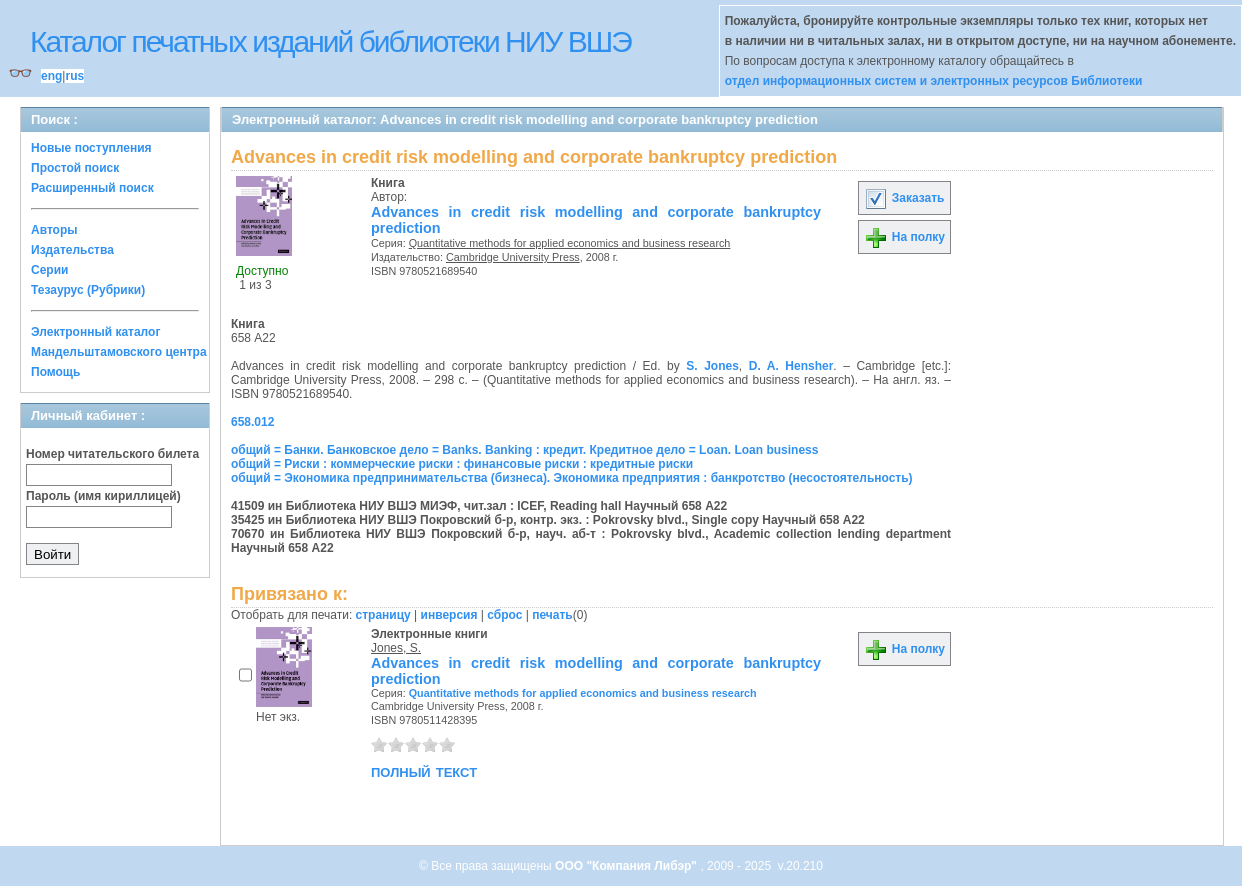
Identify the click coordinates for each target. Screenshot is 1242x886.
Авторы (54, 230)
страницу (383, 615)
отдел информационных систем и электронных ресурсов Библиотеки (934, 81)
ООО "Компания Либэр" (627, 866)
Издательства (72, 250)
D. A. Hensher (791, 366)
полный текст (424, 771)
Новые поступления (91, 148)
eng (51, 76)
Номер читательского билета (112, 454)
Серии (49, 270)
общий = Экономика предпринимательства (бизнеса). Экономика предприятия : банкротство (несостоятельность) (572, 478)
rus (74, 76)
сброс (504, 615)
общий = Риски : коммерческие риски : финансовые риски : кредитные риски (462, 464)
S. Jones (712, 366)
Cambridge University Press (513, 257)
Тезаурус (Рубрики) (88, 290)
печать (552, 615)
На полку (904, 237)
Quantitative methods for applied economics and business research (570, 243)
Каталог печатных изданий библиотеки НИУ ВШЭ (330, 41)
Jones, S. (396, 648)
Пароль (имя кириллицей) (103, 496)
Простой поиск (75, 168)
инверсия (449, 615)
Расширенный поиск (92, 188)
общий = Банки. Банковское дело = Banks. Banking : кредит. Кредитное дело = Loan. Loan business (524, 450)
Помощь (55, 372)
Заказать (904, 198)
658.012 (252, 422)
